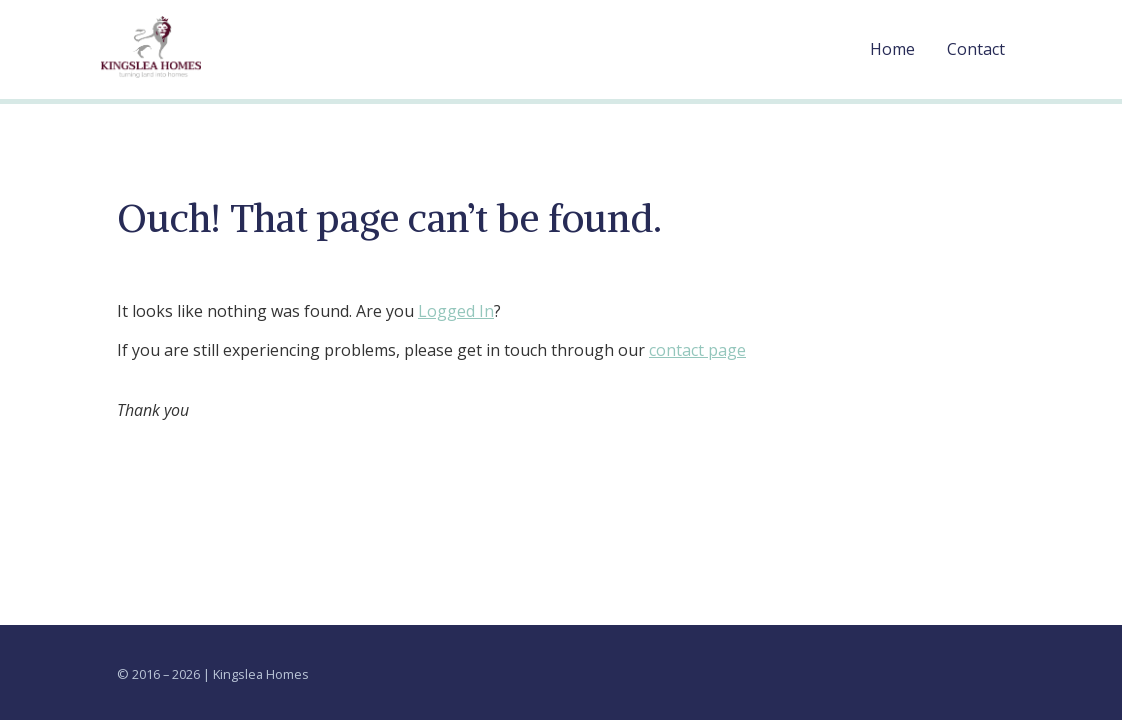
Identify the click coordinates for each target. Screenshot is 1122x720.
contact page (697, 350)
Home (892, 49)
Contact (976, 49)
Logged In (456, 311)
